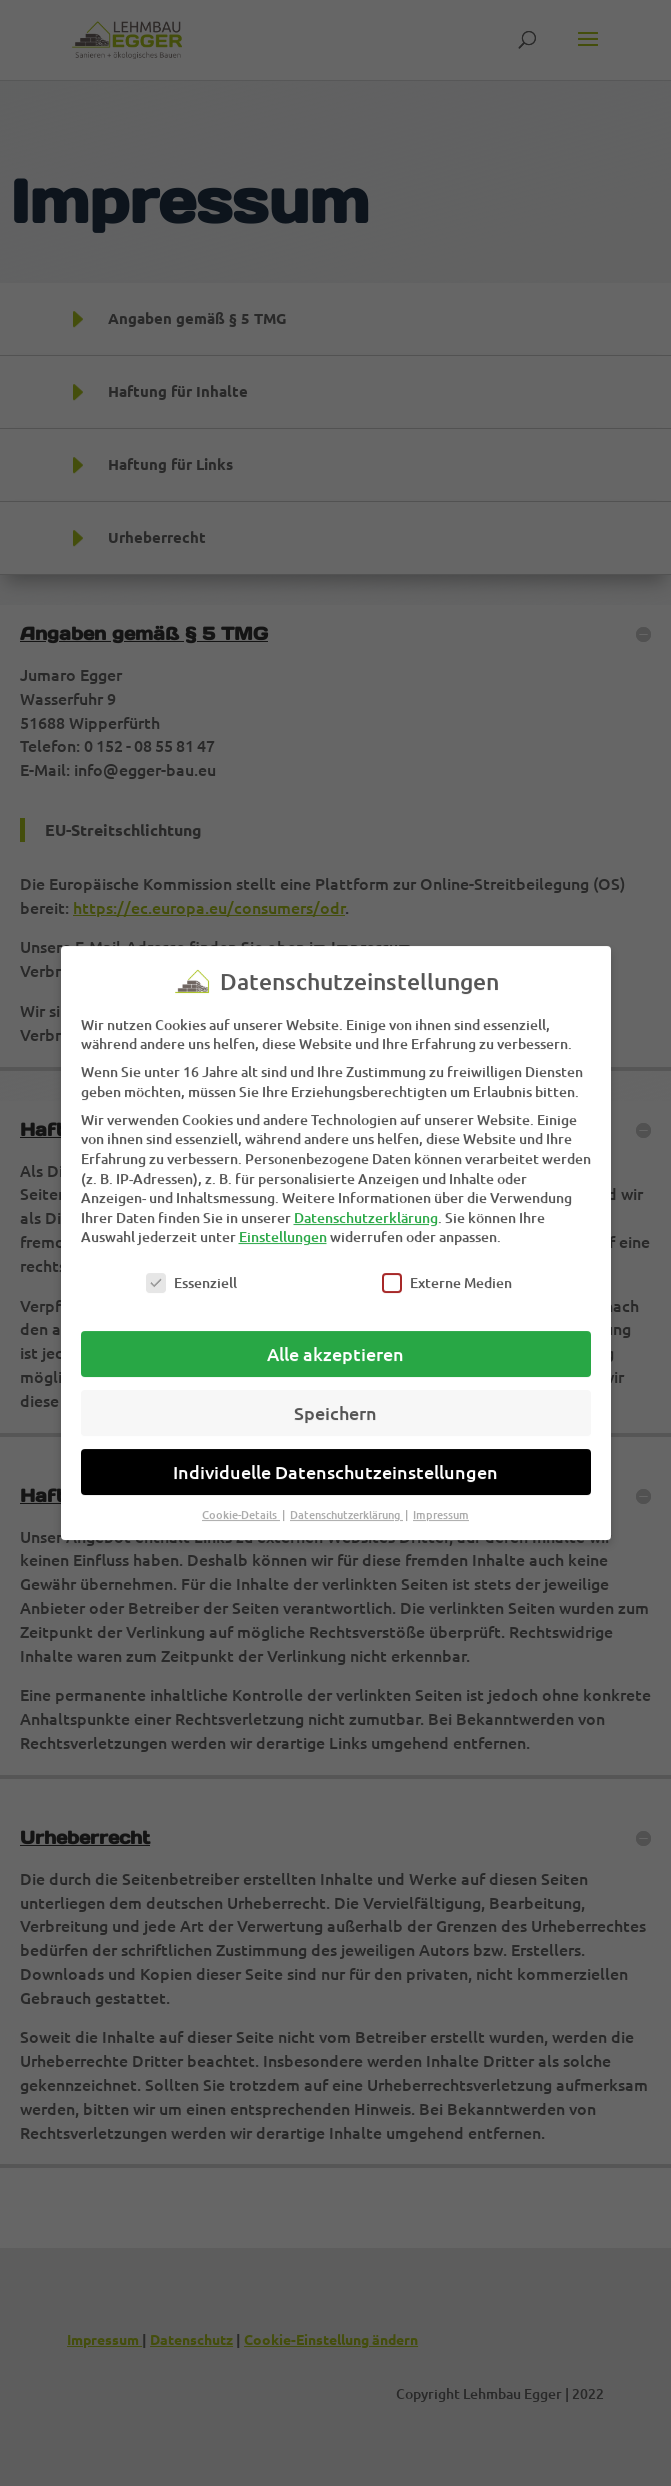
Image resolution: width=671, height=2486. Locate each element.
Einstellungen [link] (283, 1219)
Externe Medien (447, 1265)
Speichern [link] (335, 1395)
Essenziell (191, 1265)
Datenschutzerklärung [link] (366, 1200)
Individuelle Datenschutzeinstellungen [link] (335, 1454)
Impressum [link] (441, 1497)
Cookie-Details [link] (241, 1497)
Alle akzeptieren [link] (335, 1336)
